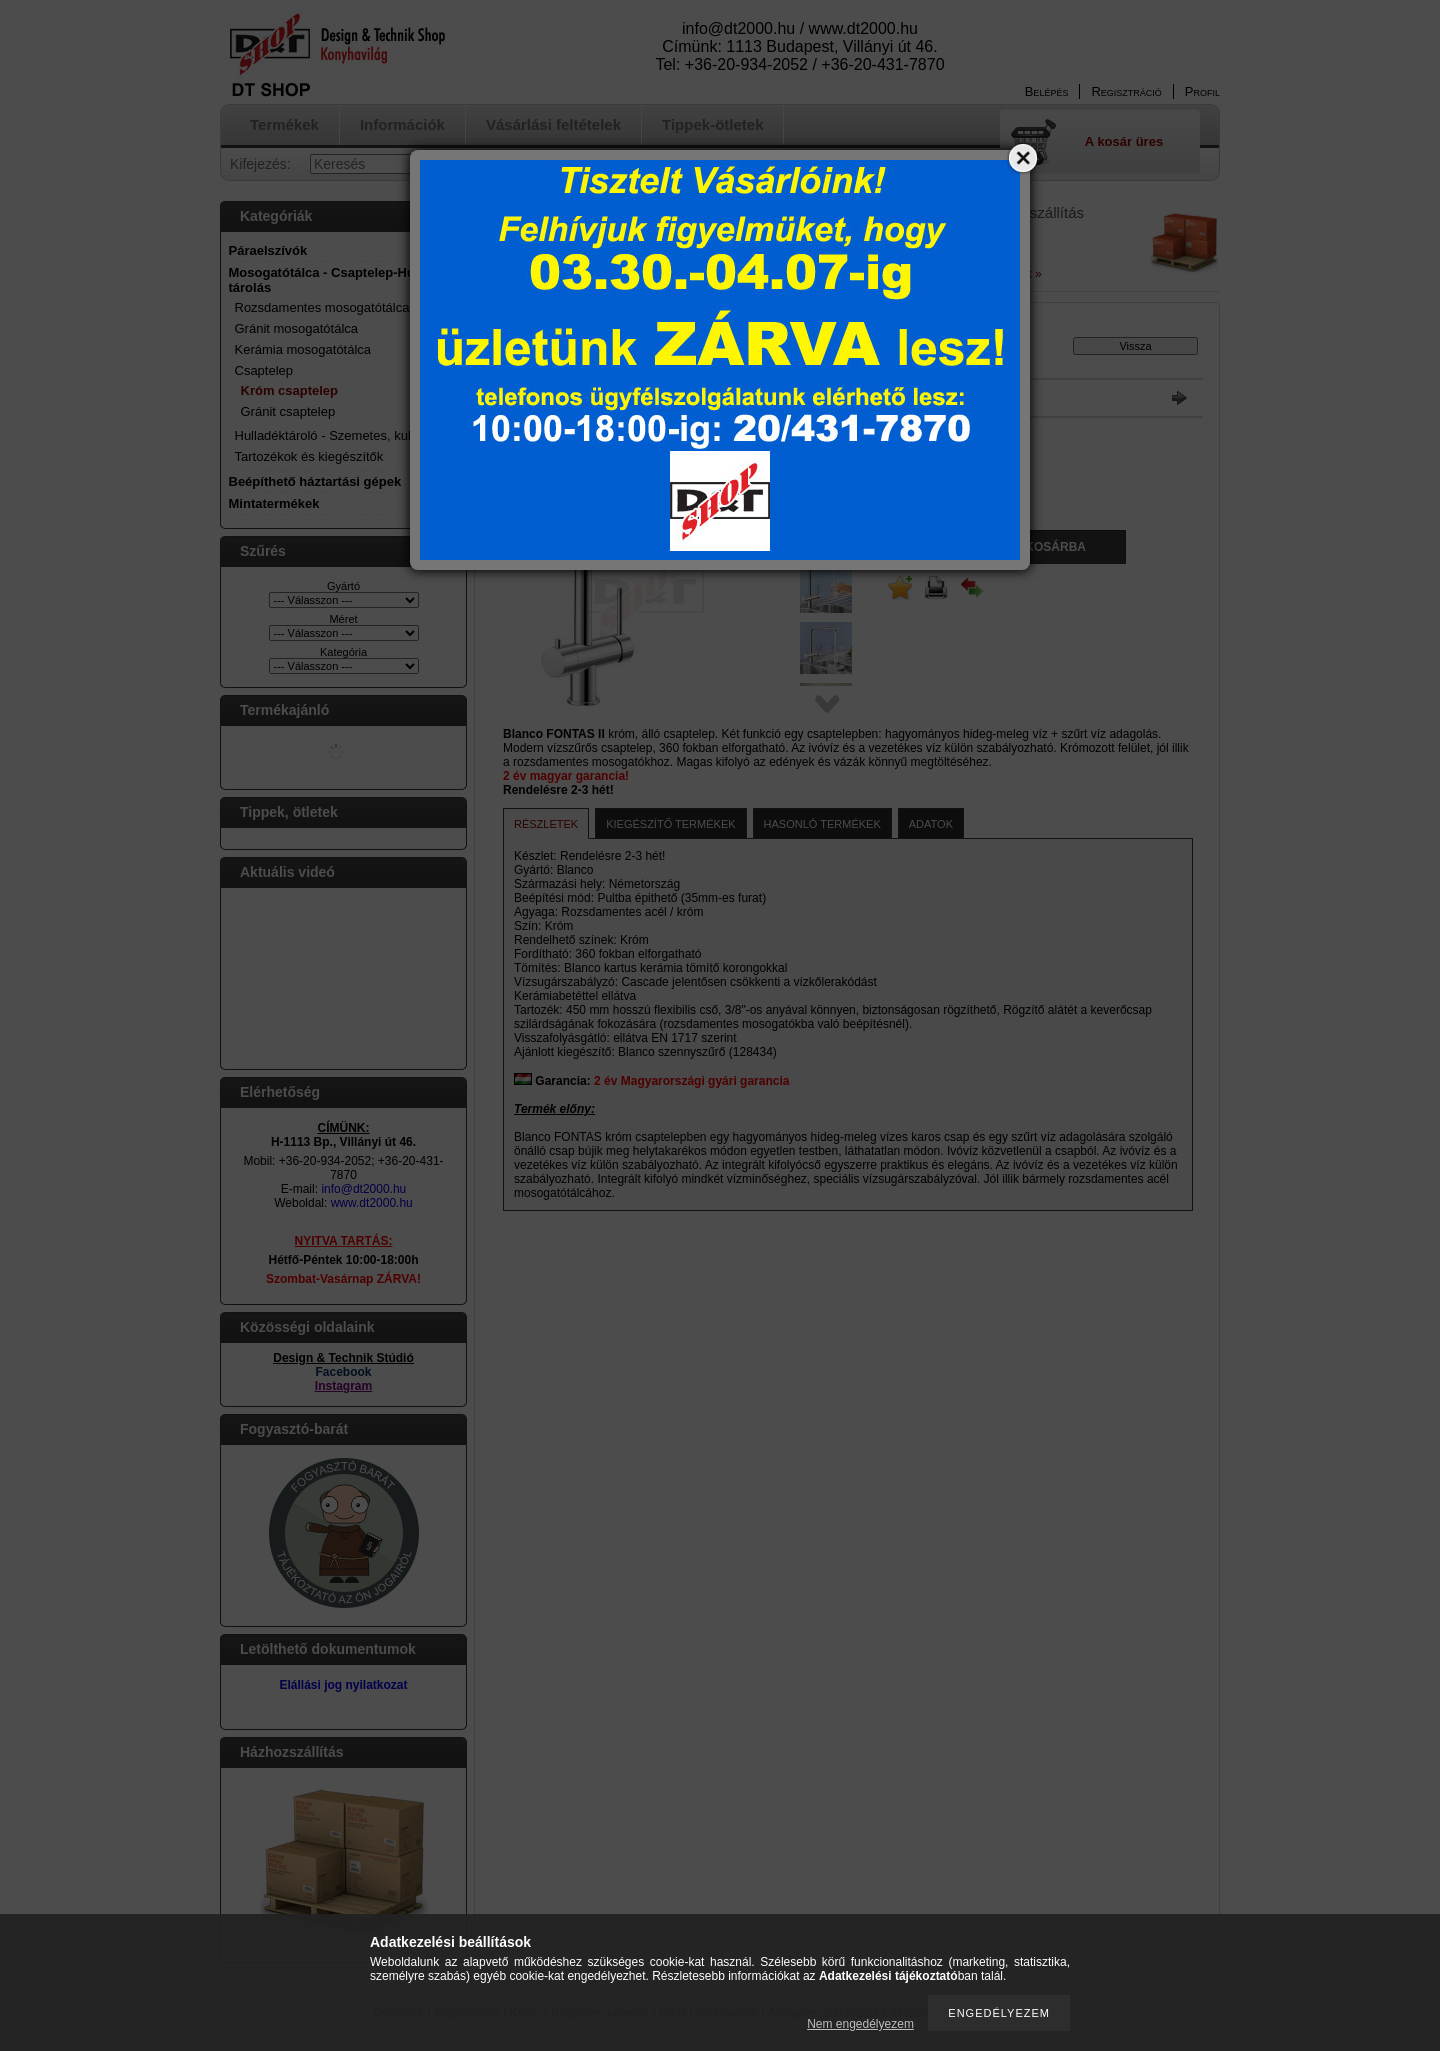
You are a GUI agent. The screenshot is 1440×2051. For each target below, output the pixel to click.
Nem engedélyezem (860, 2024)
